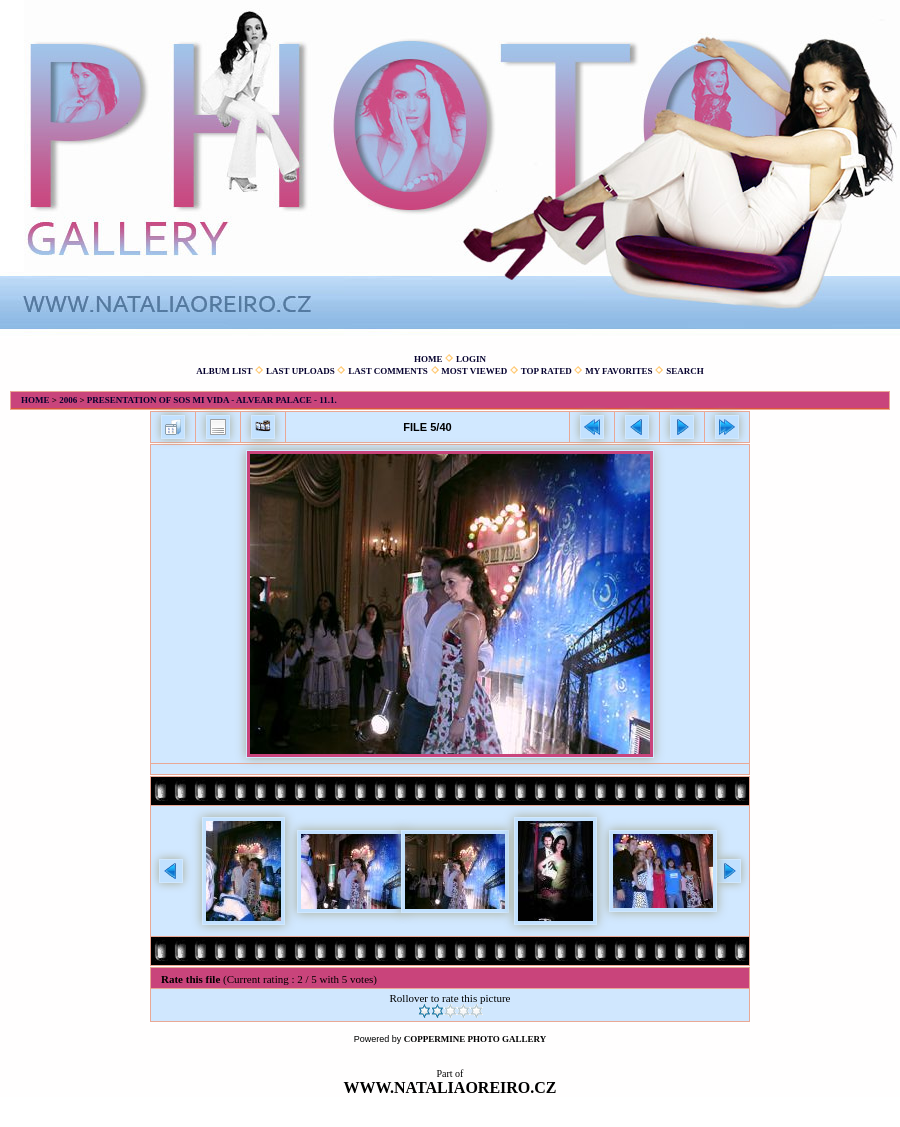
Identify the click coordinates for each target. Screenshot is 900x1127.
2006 (68, 400)
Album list (224, 371)
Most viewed (474, 371)
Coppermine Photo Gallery (475, 1039)
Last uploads (300, 371)
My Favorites (618, 371)
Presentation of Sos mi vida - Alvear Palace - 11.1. (212, 400)
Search (685, 371)
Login (471, 359)
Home (428, 359)
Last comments (388, 371)
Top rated (546, 371)
